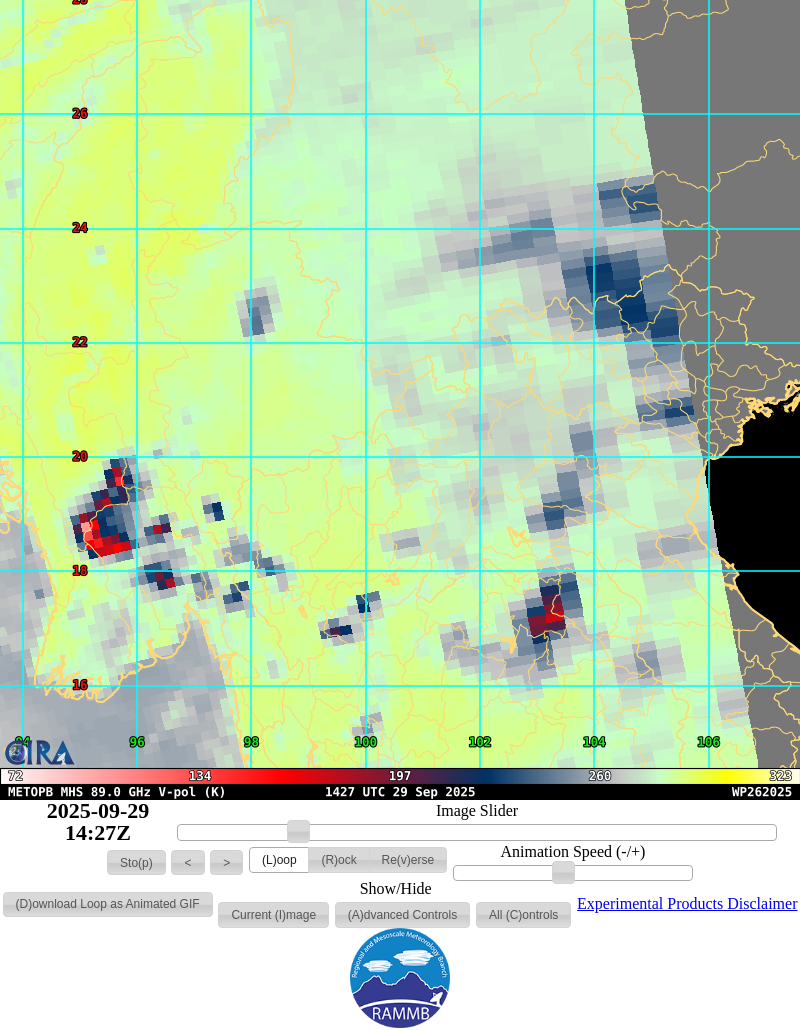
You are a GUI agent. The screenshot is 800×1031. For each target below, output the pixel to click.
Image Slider (477, 811)
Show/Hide (396, 889)
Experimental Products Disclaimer (687, 903)
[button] (136, 863)
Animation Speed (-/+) (572, 852)
